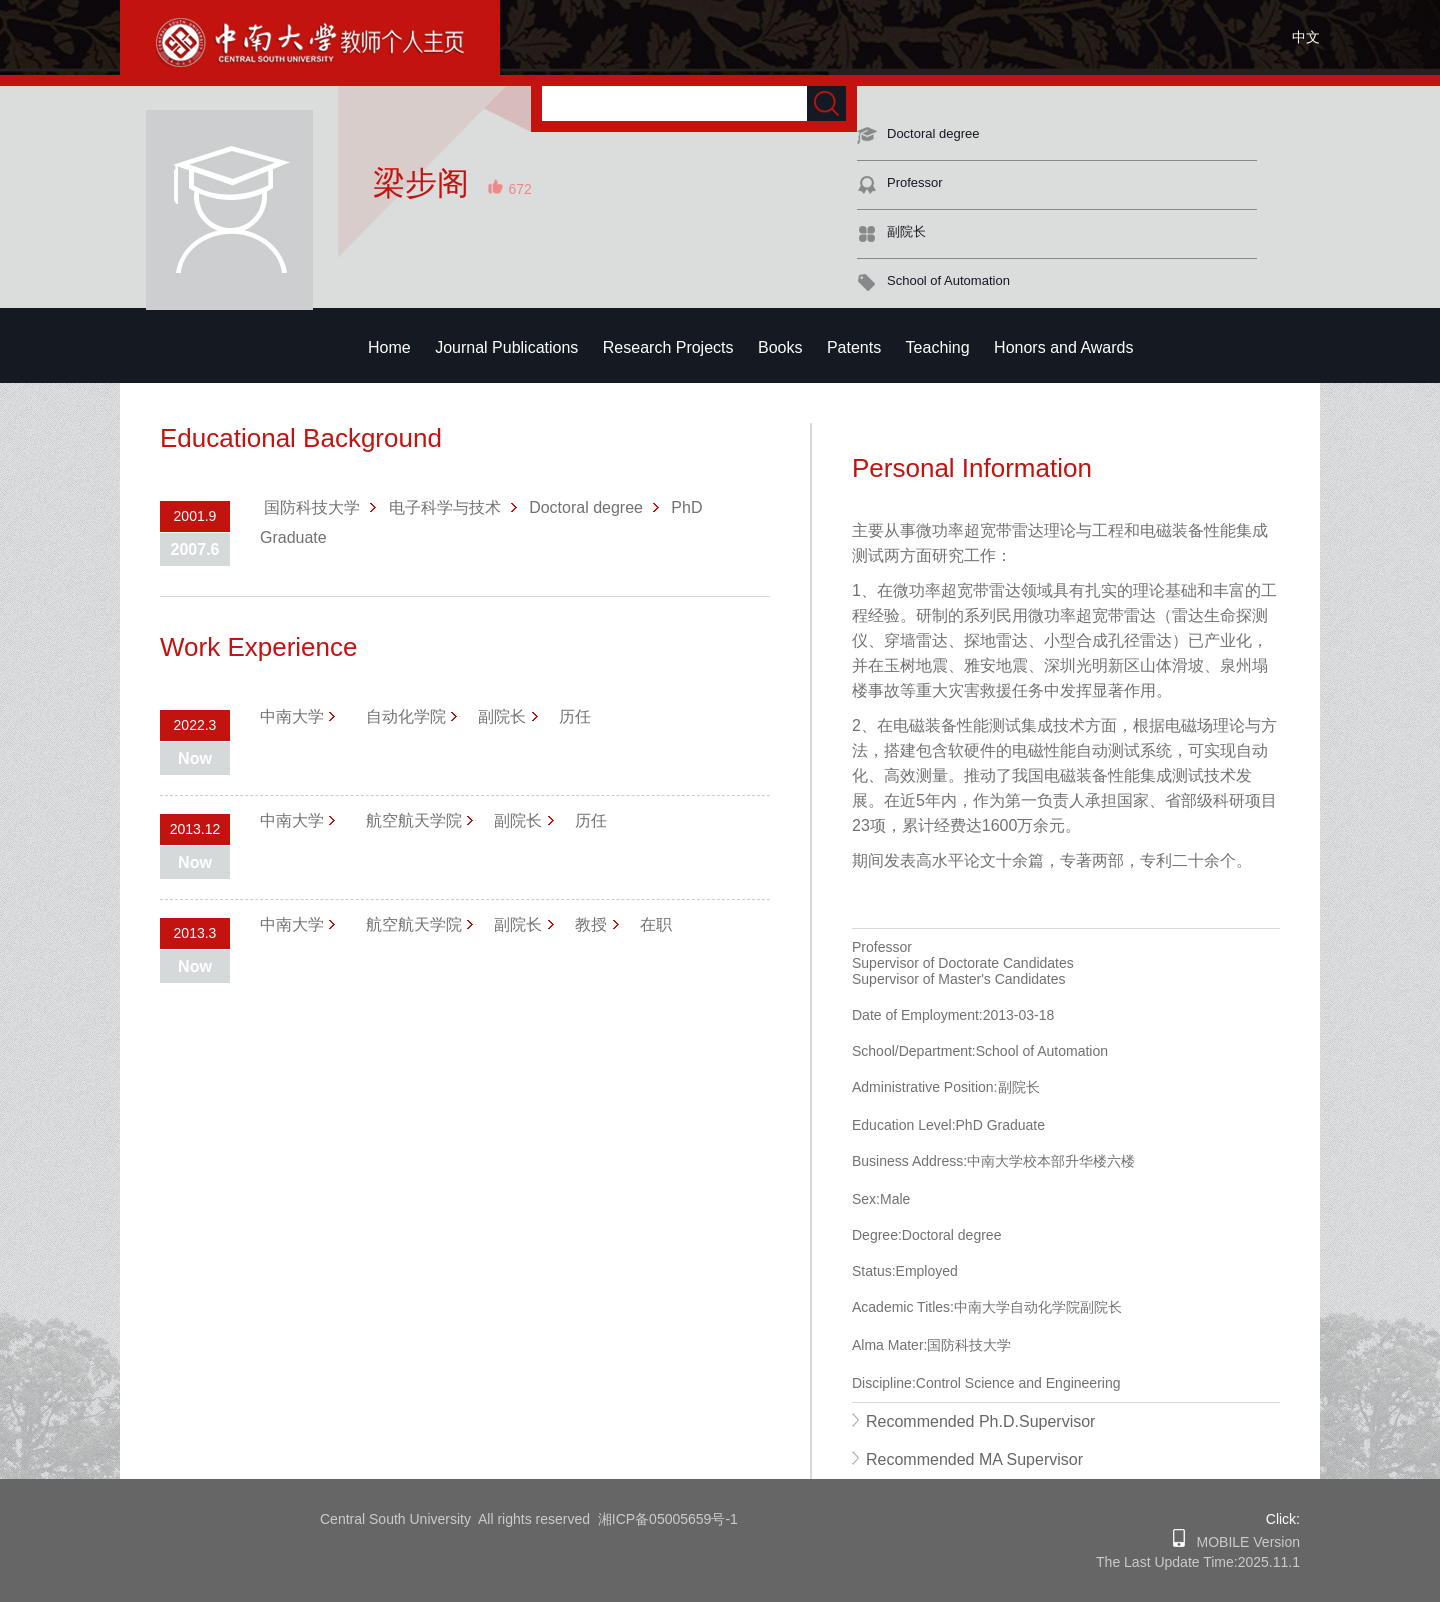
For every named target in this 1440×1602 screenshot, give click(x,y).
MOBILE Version (1242, 1542)
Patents (854, 347)
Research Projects (668, 347)
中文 (1306, 37)
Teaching (938, 347)
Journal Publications (506, 347)
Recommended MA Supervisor (974, 1459)
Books (780, 347)
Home (389, 347)
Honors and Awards (1063, 347)
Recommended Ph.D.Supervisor (980, 1421)
